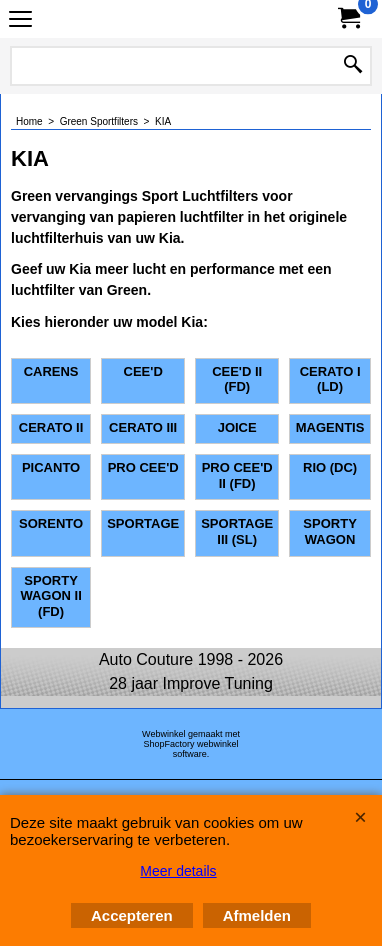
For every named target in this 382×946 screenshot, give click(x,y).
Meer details (178, 871)
